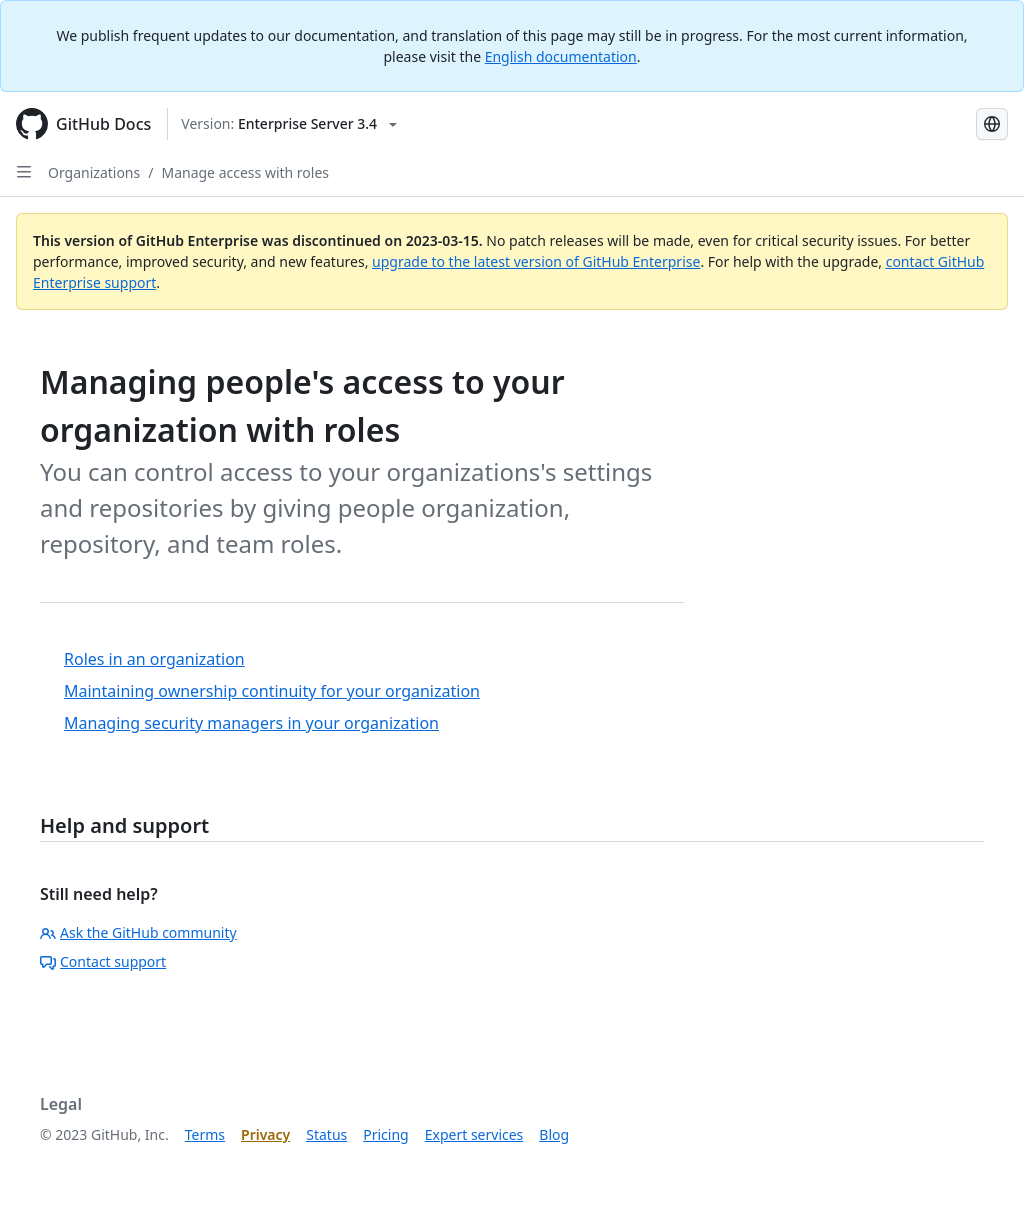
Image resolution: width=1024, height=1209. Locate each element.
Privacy (265, 1134)
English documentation (561, 56)
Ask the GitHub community (138, 932)
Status (326, 1134)
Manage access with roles (245, 172)
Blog (554, 1134)
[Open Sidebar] (24, 172)
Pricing (385, 1134)
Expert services (474, 1134)
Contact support (103, 961)
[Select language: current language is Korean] (992, 124)
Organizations (94, 172)
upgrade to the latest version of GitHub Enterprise (536, 261)
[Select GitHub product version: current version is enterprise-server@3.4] (289, 124)
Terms (205, 1134)
